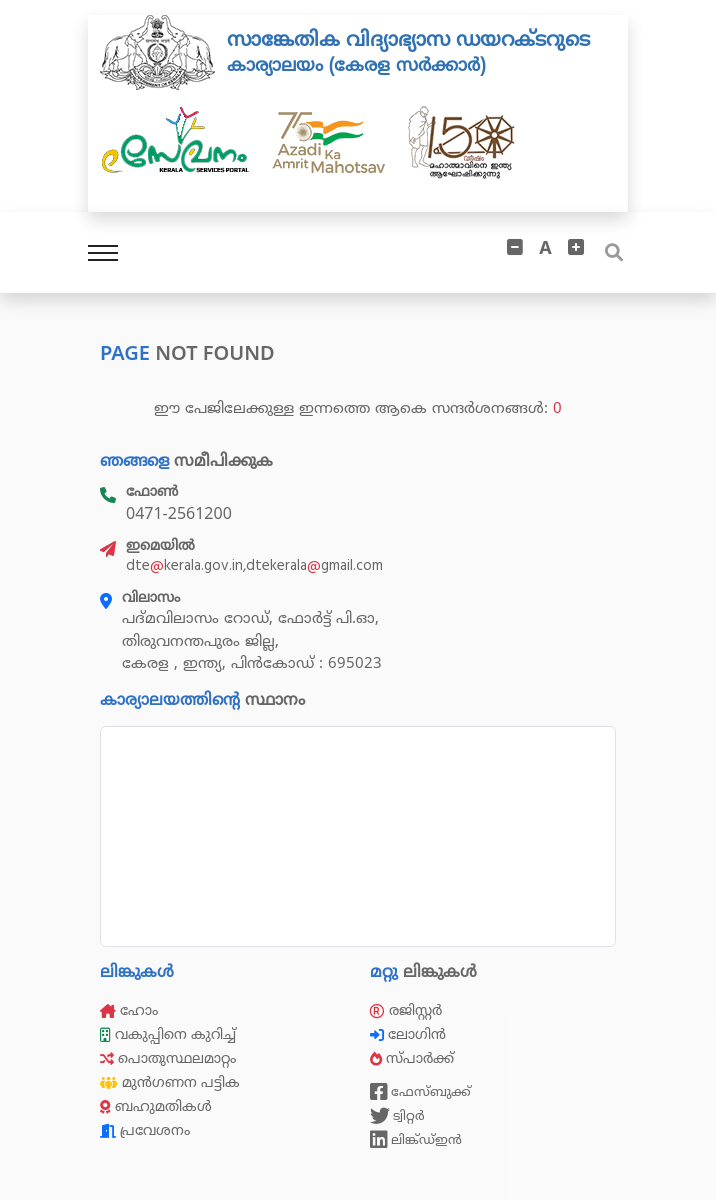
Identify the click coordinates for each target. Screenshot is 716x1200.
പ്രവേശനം (145, 1130)
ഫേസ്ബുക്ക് (420, 1092)
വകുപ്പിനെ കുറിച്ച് (170, 1034)
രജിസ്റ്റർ (406, 1010)
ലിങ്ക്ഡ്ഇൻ (416, 1140)
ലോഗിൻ (410, 1034)
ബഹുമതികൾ (156, 1106)
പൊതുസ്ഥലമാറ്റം (168, 1058)
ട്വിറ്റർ (397, 1116)
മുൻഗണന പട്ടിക (170, 1082)
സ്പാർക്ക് (414, 1058)
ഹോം (129, 1010)
